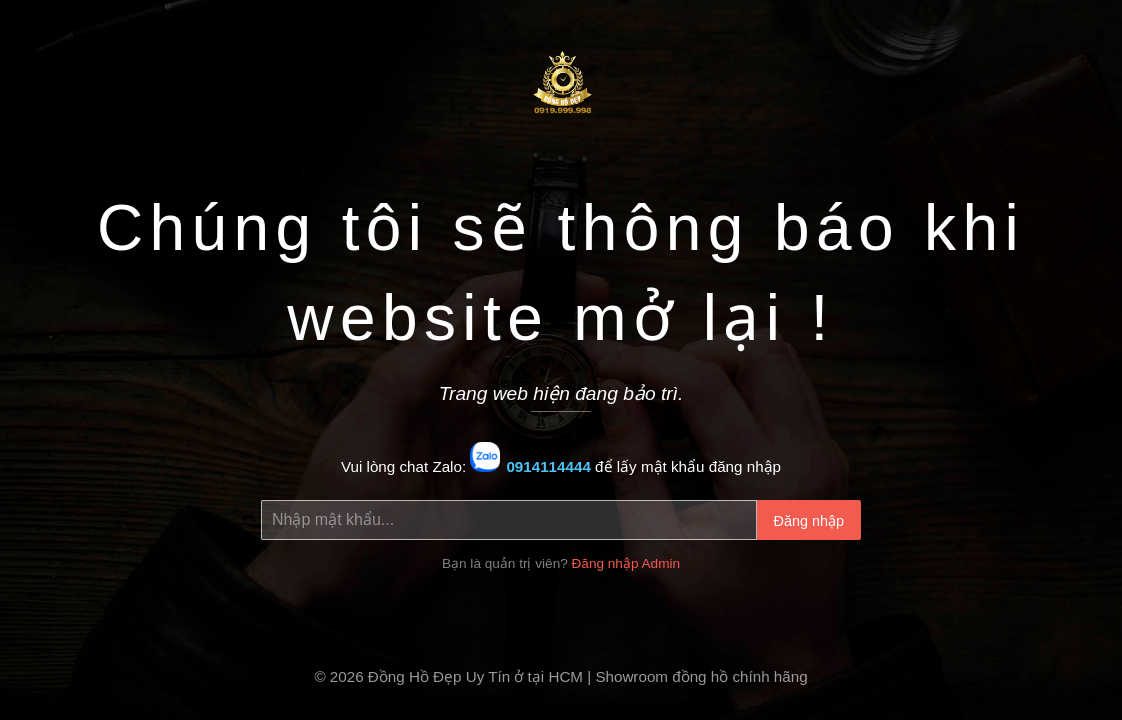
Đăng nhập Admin (626, 563)
